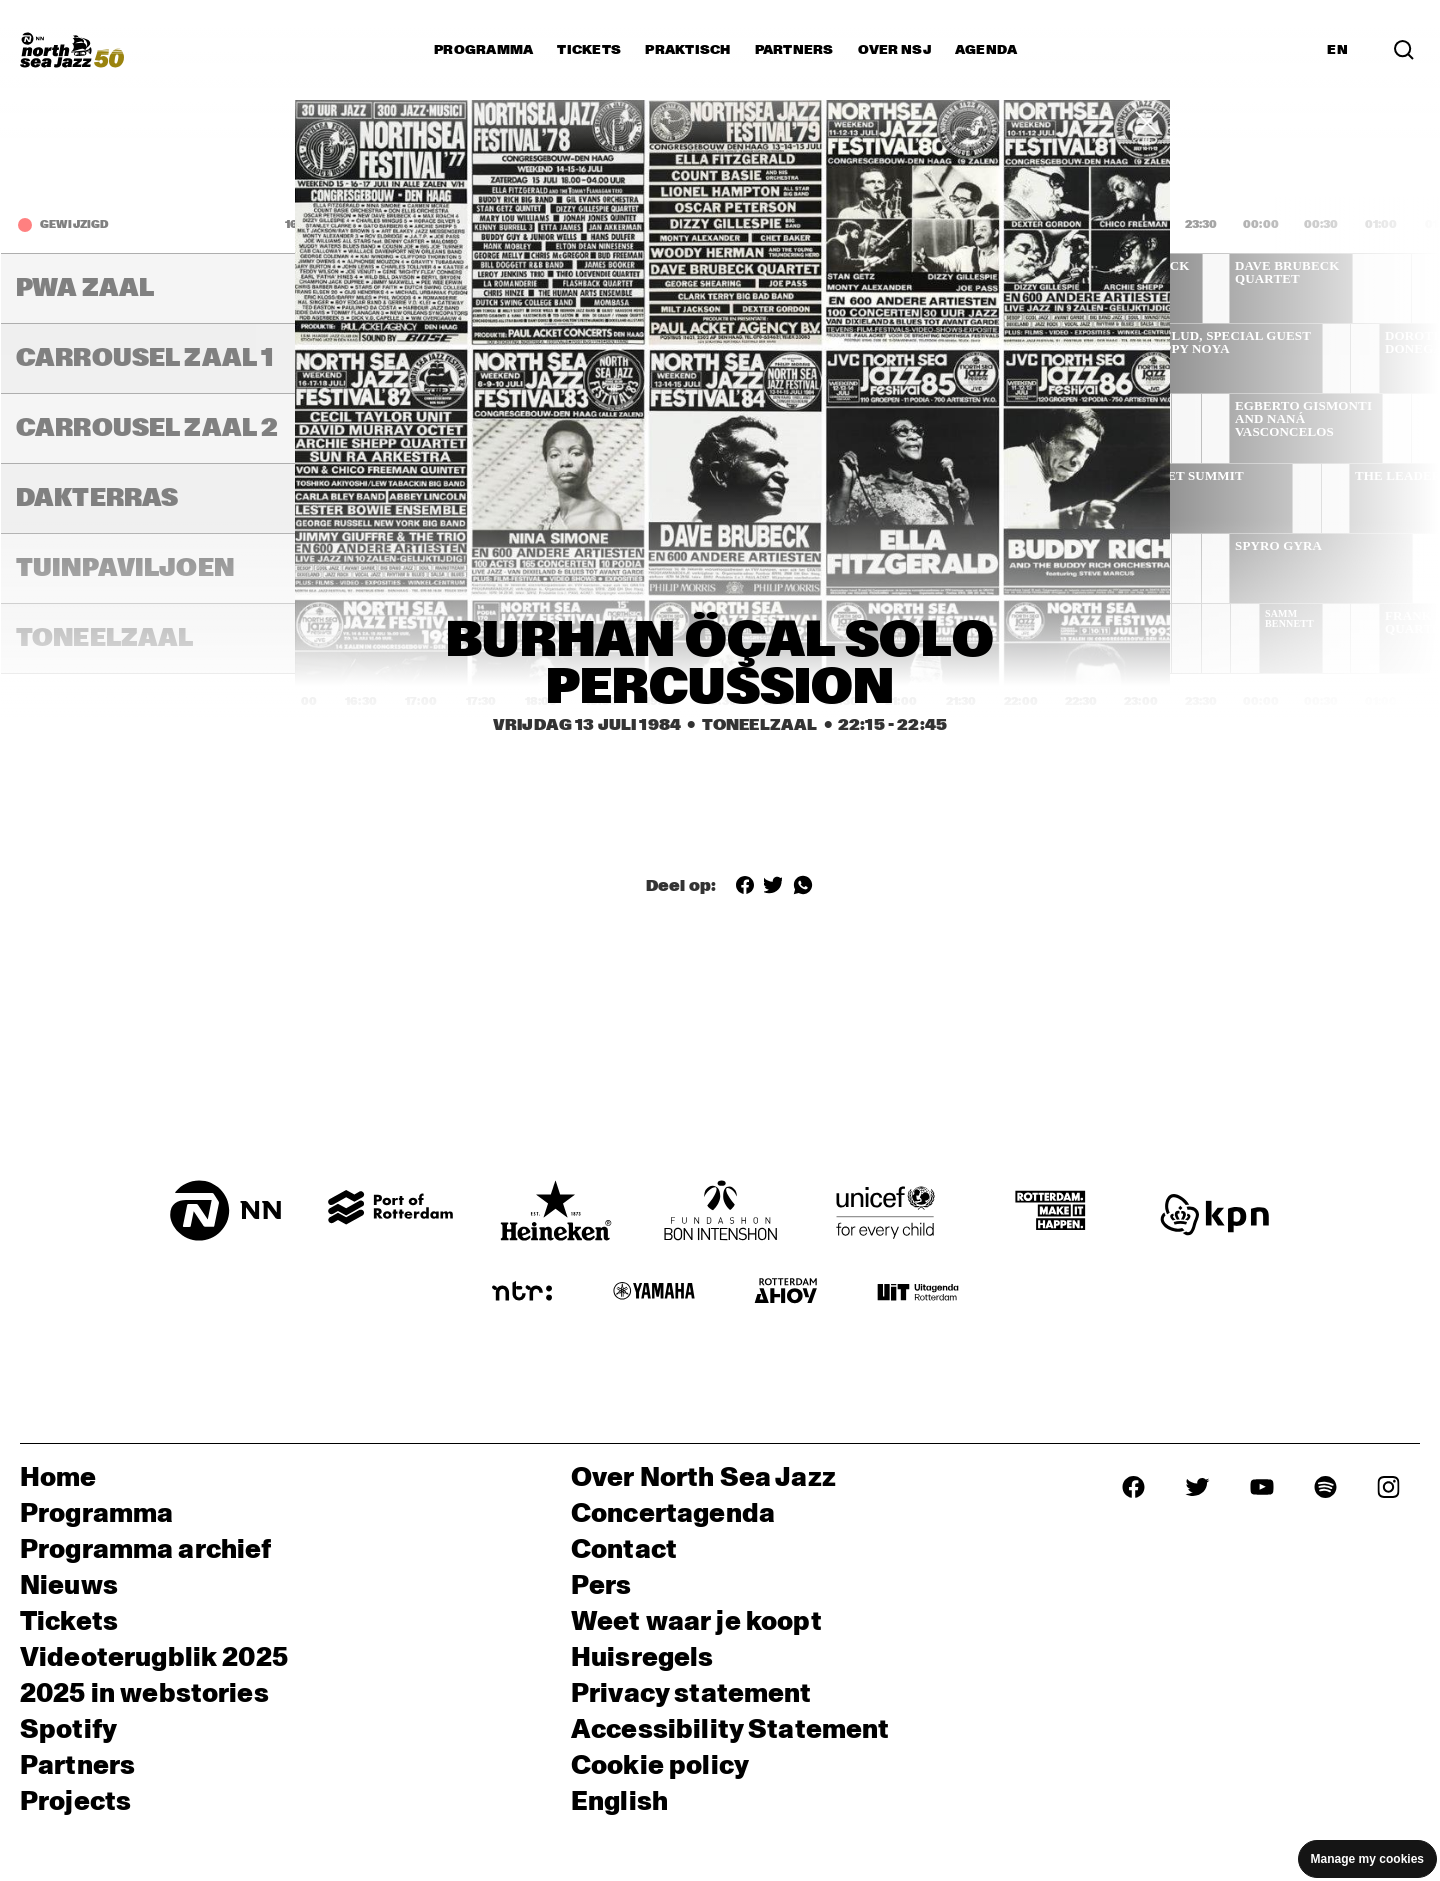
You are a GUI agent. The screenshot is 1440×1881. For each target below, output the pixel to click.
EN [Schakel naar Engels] (1337, 50)
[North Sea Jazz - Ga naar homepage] (72, 50)
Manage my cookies (1367, 1859)
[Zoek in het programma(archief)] (1404, 50)
